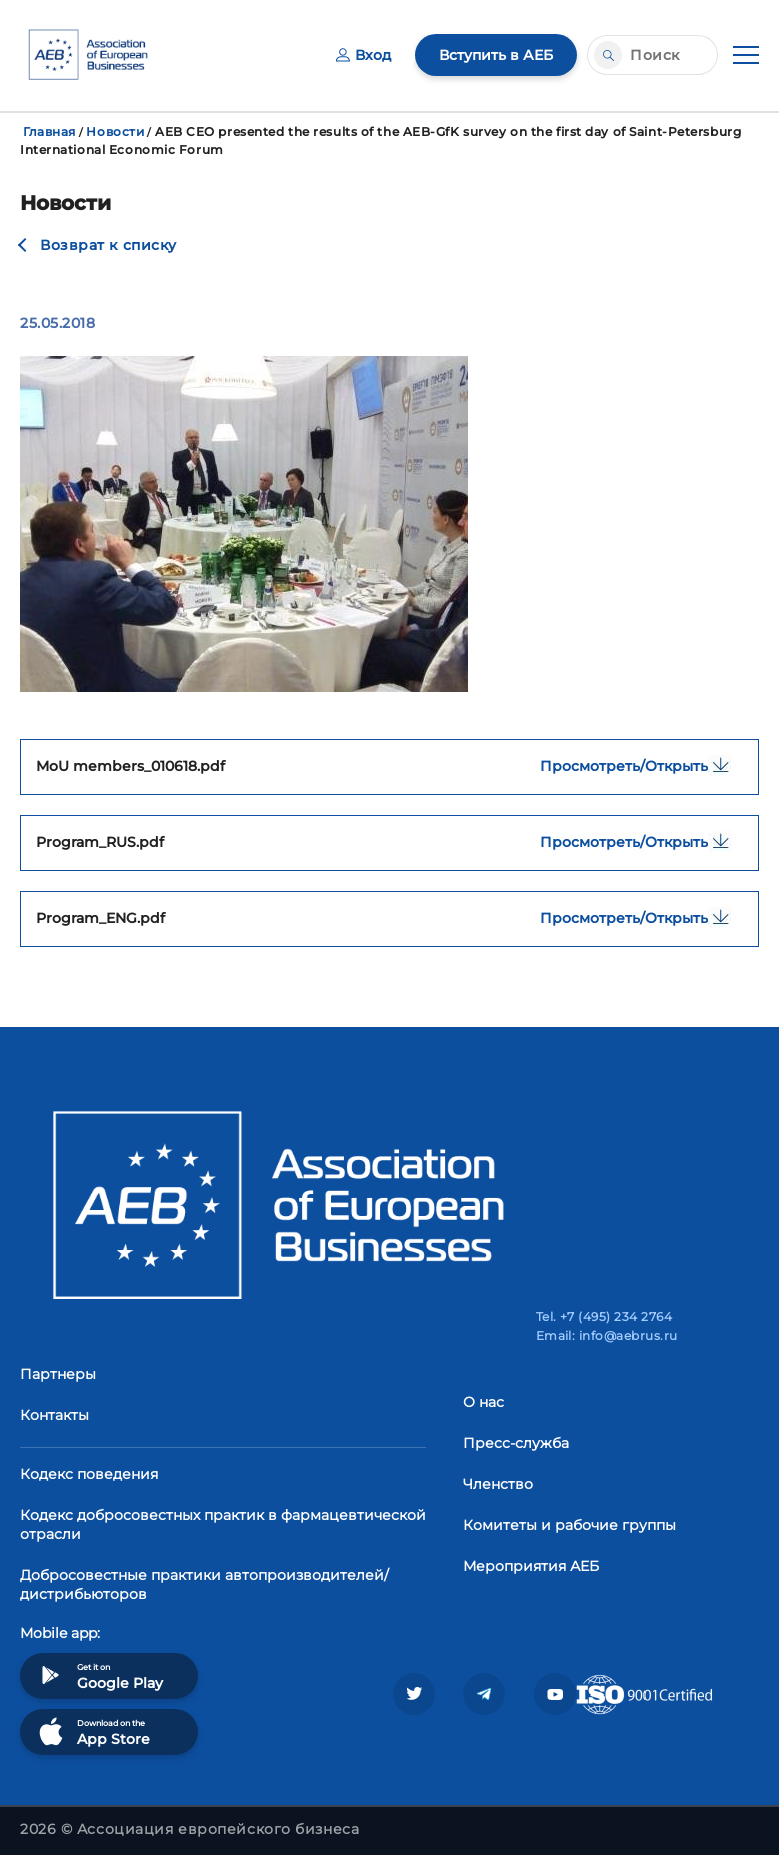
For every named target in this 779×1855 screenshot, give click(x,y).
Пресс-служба (516, 1443)
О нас (483, 1402)
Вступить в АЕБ (496, 55)
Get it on (99, 1675)
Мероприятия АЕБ (531, 1566)
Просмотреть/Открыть (641, 765)
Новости (115, 131)
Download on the (92, 1731)
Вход (363, 55)
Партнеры (58, 1374)
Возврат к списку (108, 245)
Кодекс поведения (89, 1474)
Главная (49, 131)
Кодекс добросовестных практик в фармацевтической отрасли (223, 1524)
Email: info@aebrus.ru (607, 1335)
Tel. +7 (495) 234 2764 (604, 1316)
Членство (498, 1484)
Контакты (54, 1415)
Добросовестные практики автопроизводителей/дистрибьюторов (204, 1584)
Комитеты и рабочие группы (569, 1525)
